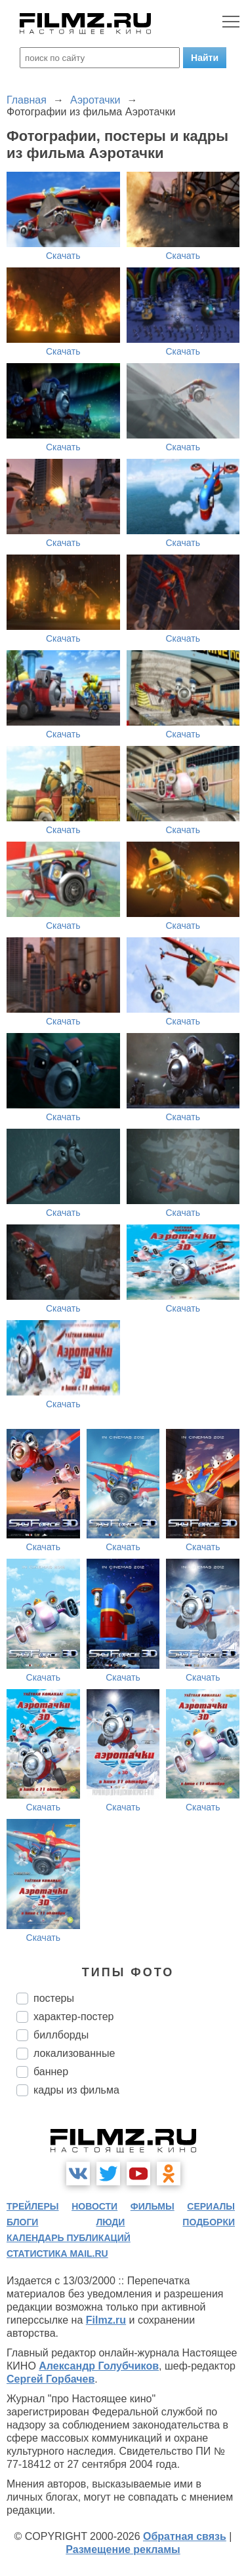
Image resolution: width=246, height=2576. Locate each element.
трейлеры (33, 2206)
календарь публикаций (69, 2238)
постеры (53, 1998)
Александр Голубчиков (99, 2365)
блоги (22, 2222)
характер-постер (73, 2016)
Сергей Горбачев (50, 2379)
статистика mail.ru (57, 2253)
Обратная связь (184, 2536)
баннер (50, 2071)
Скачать (63, 255)
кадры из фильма (76, 2090)
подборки (208, 2222)
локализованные (74, 2053)
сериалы (211, 2206)
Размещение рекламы (123, 2549)
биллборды (61, 2034)
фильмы (152, 2206)
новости (94, 2206)
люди (110, 2222)
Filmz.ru (106, 2320)
